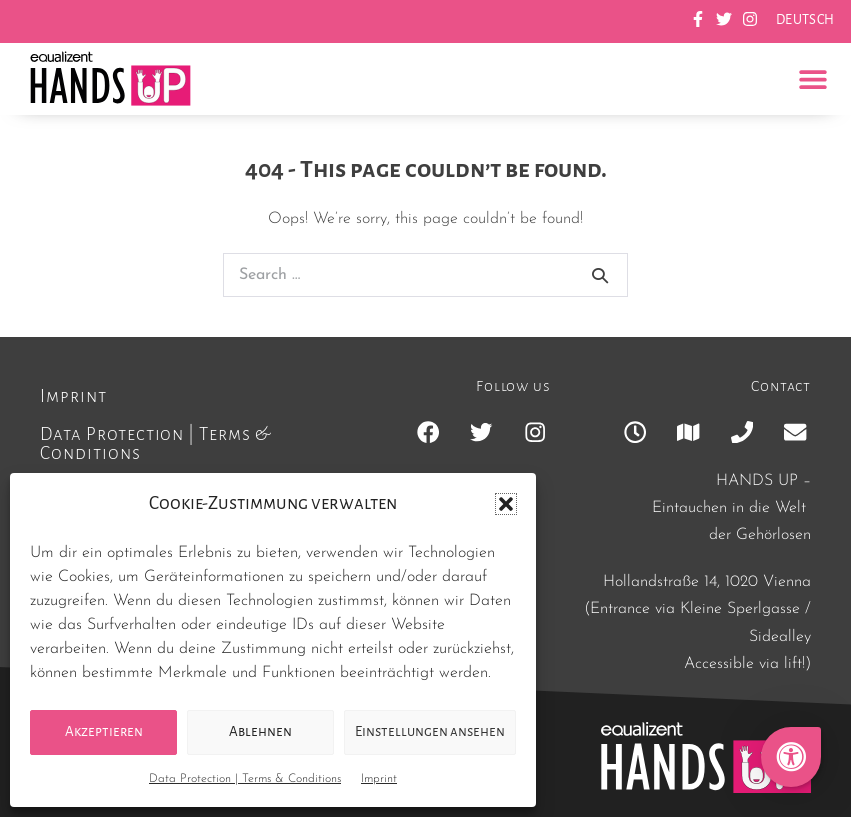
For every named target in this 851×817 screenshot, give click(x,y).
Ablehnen (260, 731)
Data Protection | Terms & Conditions (245, 779)
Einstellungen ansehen (430, 731)
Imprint (379, 779)
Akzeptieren (104, 731)
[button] (506, 504)
